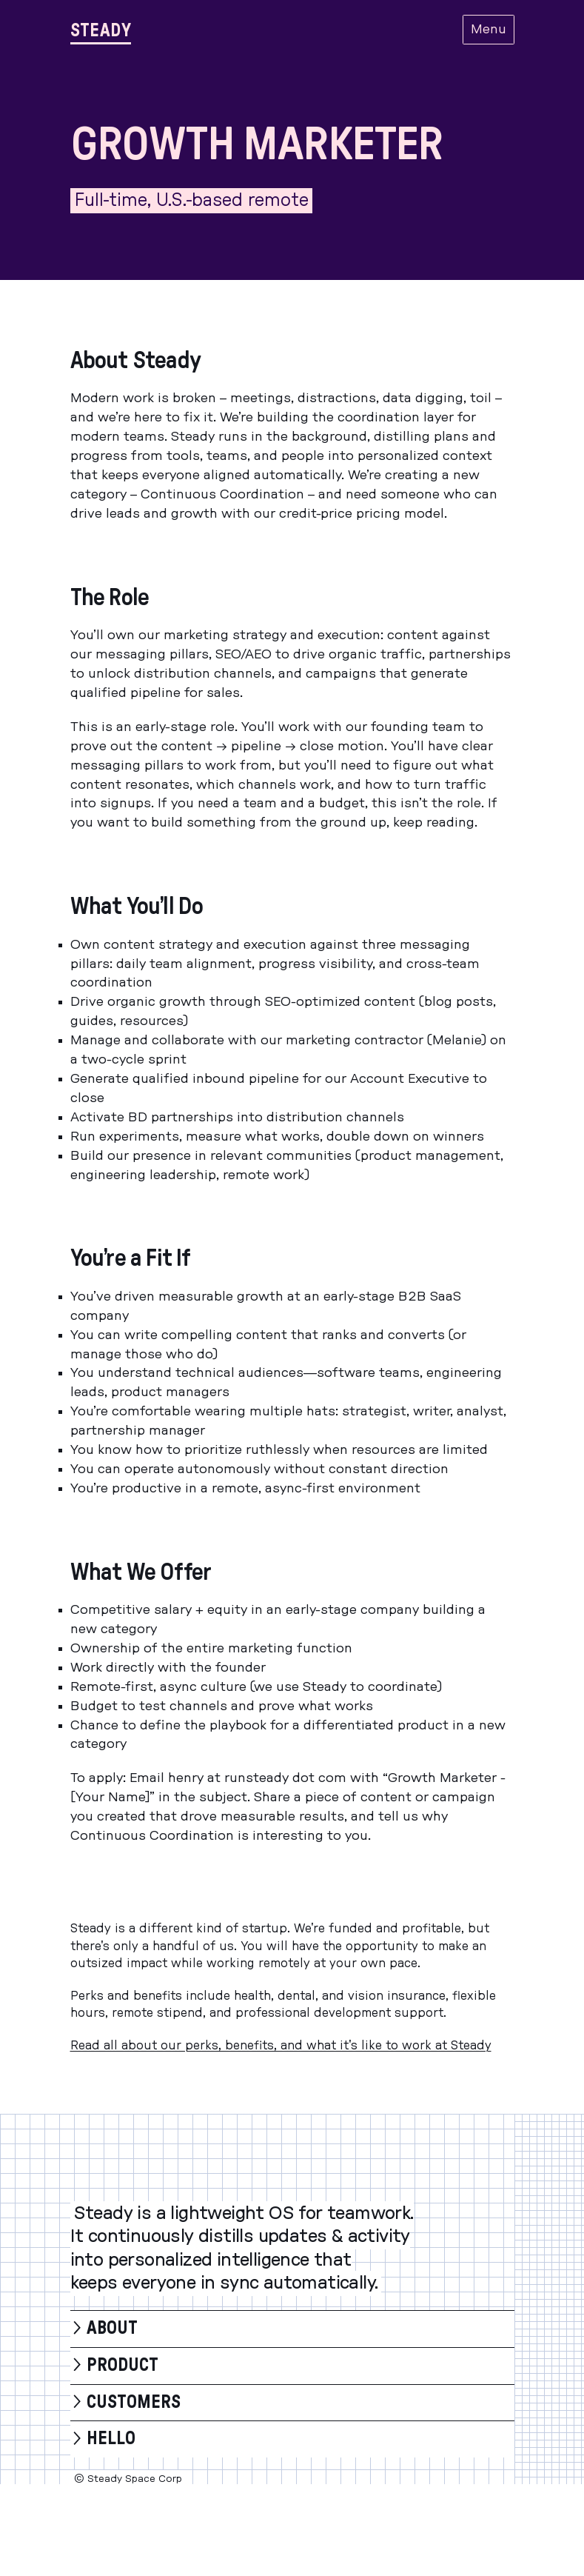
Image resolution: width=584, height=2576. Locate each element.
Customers (134, 2403)
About (112, 2329)
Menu (488, 29)
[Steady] (100, 30)
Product (122, 2366)
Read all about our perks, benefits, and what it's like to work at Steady (280, 2046)
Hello (111, 2439)
